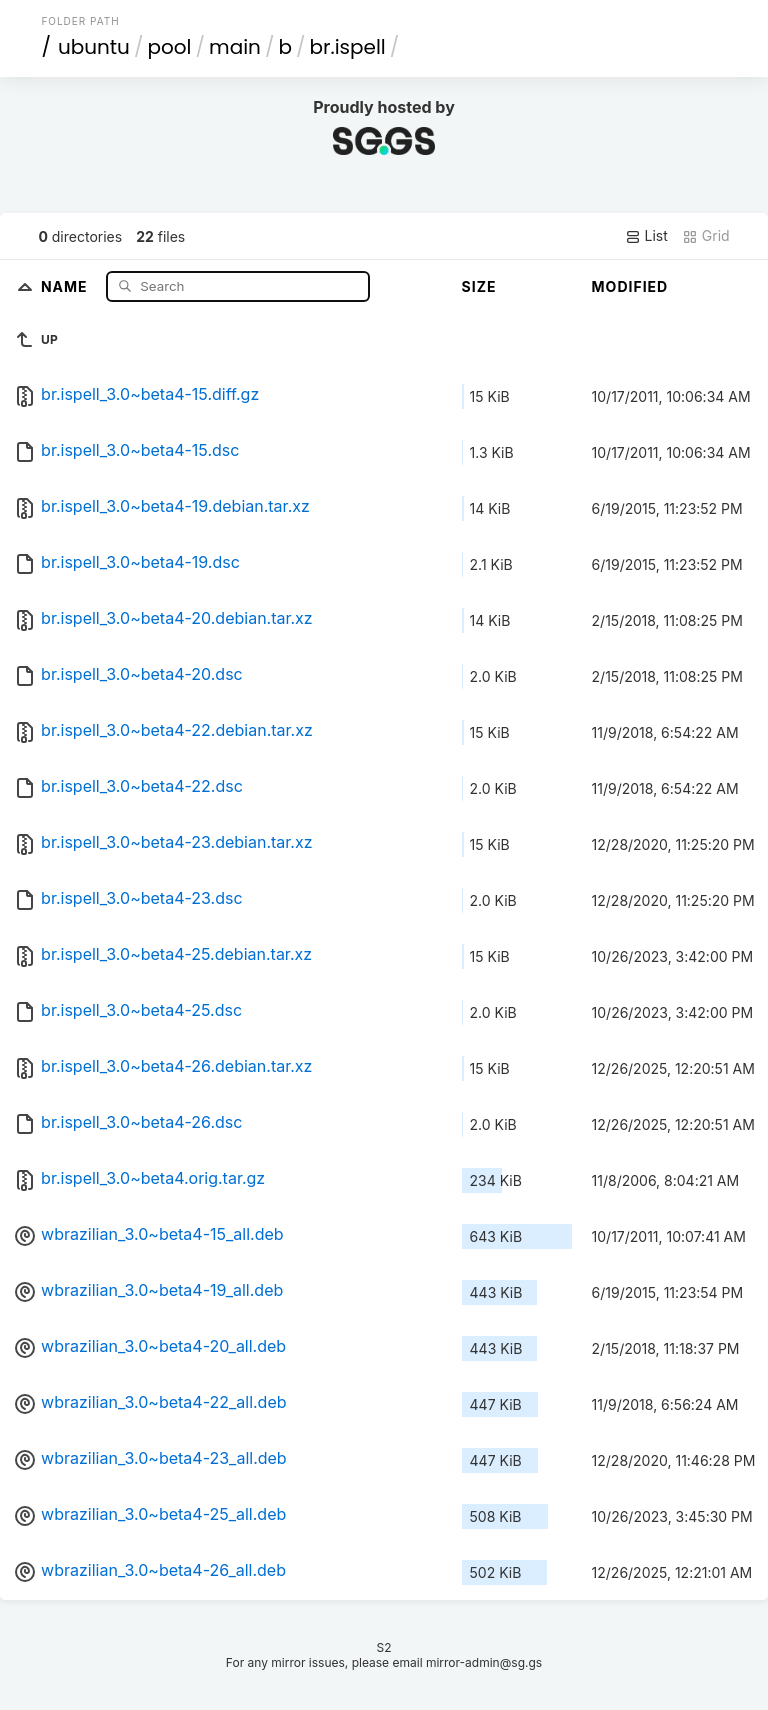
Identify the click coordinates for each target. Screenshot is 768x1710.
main (235, 47)
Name (66, 285)
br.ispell (347, 47)
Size (479, 286)
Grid (706, 236)
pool (169, 47)
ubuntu (94, 47)
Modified (630, 286)
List (646, 236)
